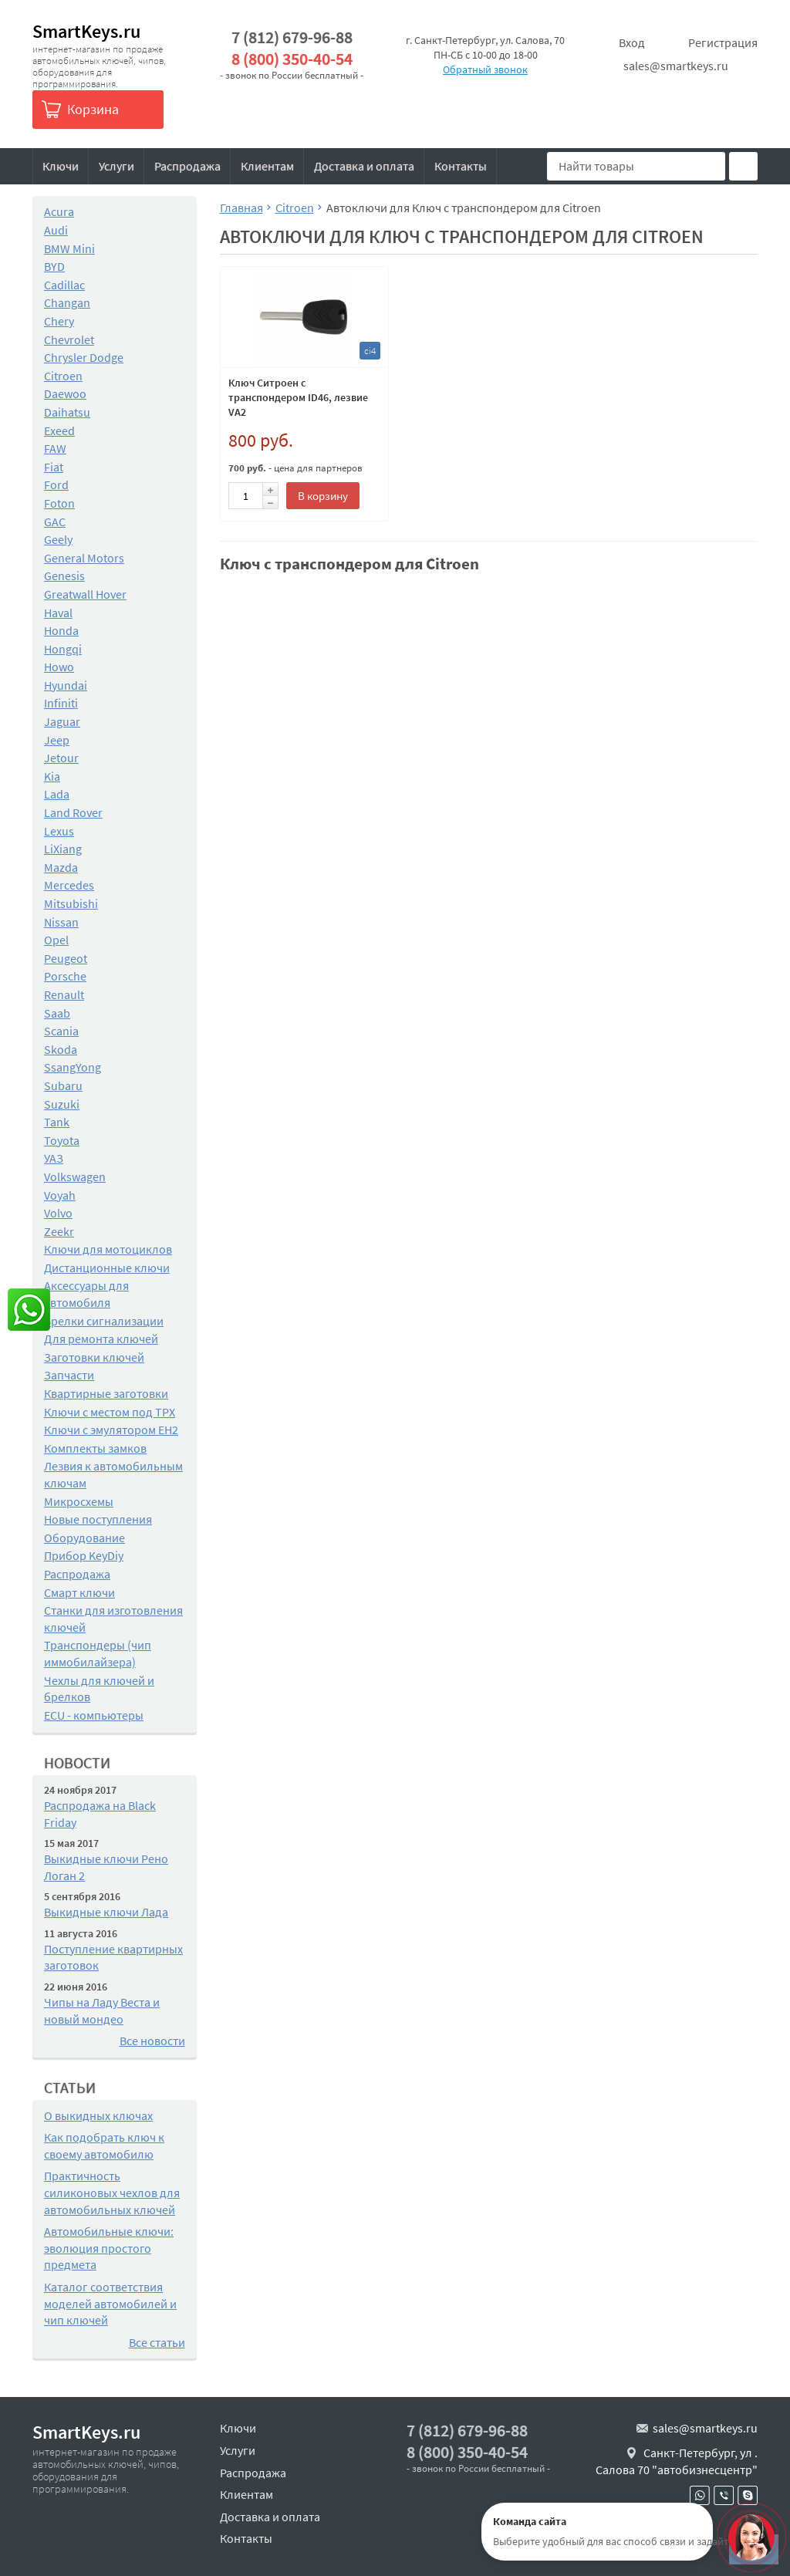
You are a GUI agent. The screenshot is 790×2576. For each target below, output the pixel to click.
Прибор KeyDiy (83, 1555)
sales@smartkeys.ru (675, 65)
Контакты (460, 166)
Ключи (60, 166)
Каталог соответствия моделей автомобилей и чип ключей (110, 2303)
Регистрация (723, 42)
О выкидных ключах (98, 2115)
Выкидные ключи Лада (106, 1911)
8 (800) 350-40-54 (292, 59)
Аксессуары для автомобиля (86, 1294)
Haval (58, 612)
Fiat (53, 466)
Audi (56, 230)
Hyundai (65, 685)
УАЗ (53, 1158)
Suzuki (61, 1104)
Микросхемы (78, 1501)
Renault (64, 994)
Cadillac (64, 284)
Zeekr (59, 1231)
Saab (57, 1013)
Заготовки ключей (94, 1357)
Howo (59, 666)
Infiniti (61, 703)
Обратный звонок (485, 69)
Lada (56, 794)
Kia (52, 776)
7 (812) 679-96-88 (292, 37)
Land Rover (73, 812)
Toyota (61, 1140)
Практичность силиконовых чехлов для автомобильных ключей (112, 2192)
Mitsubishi (71, 903)
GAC (55, 521)
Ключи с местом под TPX (109, 1412)
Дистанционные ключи (107, 1267)
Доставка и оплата (364, 166)
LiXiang (63, 848)
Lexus (59, 831)
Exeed (59, 430)
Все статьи (157, 2342)
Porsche (65, 976)
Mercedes (69, 885)
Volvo (58, 1212)
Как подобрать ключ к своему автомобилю (104, 2145)
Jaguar (62, 721)
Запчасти (69, 1375)
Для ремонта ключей (101, 1338)
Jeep (56, 740)
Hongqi (63, 649)
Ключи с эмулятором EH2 (111, 1429)
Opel (56, 939)
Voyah (60, 1195)
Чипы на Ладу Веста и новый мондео (102, 2010)
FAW (55, 448)
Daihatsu (67, 412)
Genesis (64, 575)
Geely (58, 539)
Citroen (63, 375)
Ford (56, 484)
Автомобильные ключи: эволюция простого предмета (109, 2247)
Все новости (152, 2040)
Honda (61, 630)
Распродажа (187, 166)
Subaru (63, 1085)
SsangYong (72, 1067)
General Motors (84, 558)
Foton (59, 503)
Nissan (61, 922)
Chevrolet (69, 339)
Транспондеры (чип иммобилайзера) (97, 1653)
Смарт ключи (79, 1592)
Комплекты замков (95, 1448)
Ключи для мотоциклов (108, 1249)
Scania (61, 1030)
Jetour (61, 757)
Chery (59, 321)
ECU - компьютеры (93, 1715)
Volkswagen (75, 1176)
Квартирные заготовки (106, 1393)
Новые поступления (98, 1519)
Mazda (61, 867)
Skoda (60, 1049)
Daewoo (65, 393)
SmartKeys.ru (86, 31)
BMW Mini (69, 248)
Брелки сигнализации (104, 1321)
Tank (56, 1121)
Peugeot (65, 958)
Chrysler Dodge (83, 357)
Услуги (116, 166)
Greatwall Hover (85, 594)
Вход (632, 42)
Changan (67, 302)
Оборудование (84, 1537)
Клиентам (267, 166)
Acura (59, 211)
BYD (54, 266)
